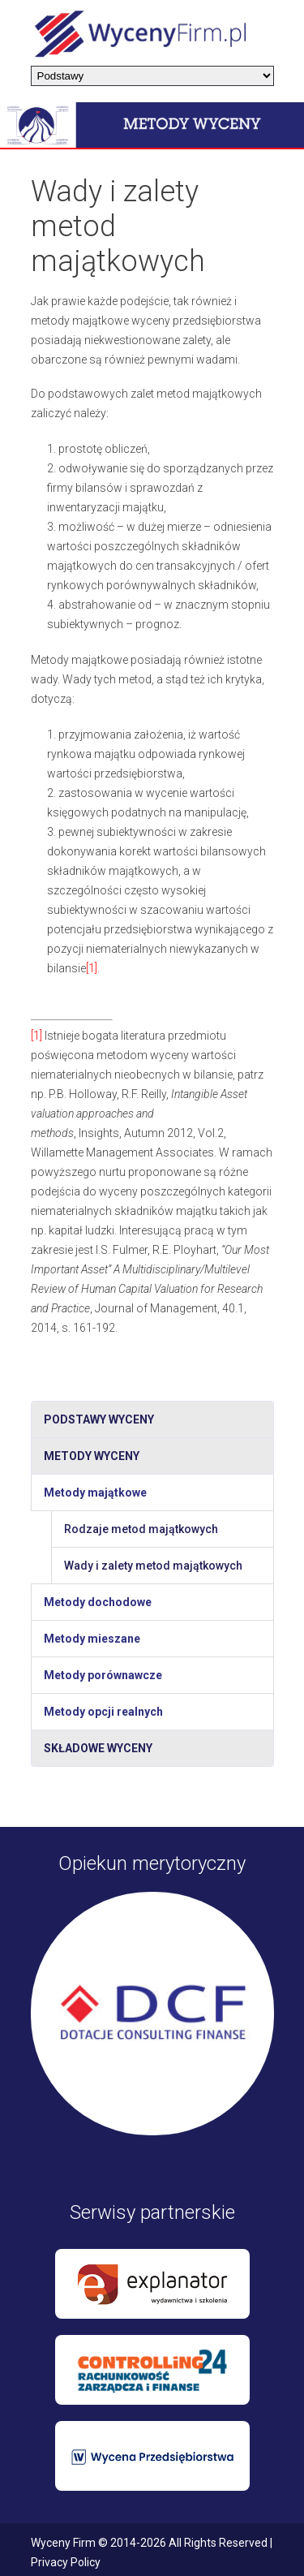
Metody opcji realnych (103, 1711)
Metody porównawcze (103, 1675)
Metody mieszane (92, 1638)
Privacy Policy (66, 2562)
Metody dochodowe (98, 1602)
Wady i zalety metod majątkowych (153, 1565)
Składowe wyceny (98, 1748)
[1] (91, 968)
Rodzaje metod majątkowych (141, 1529)
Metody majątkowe (95, 1492)
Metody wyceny (91, 1456)
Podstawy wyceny (99, 1419)
